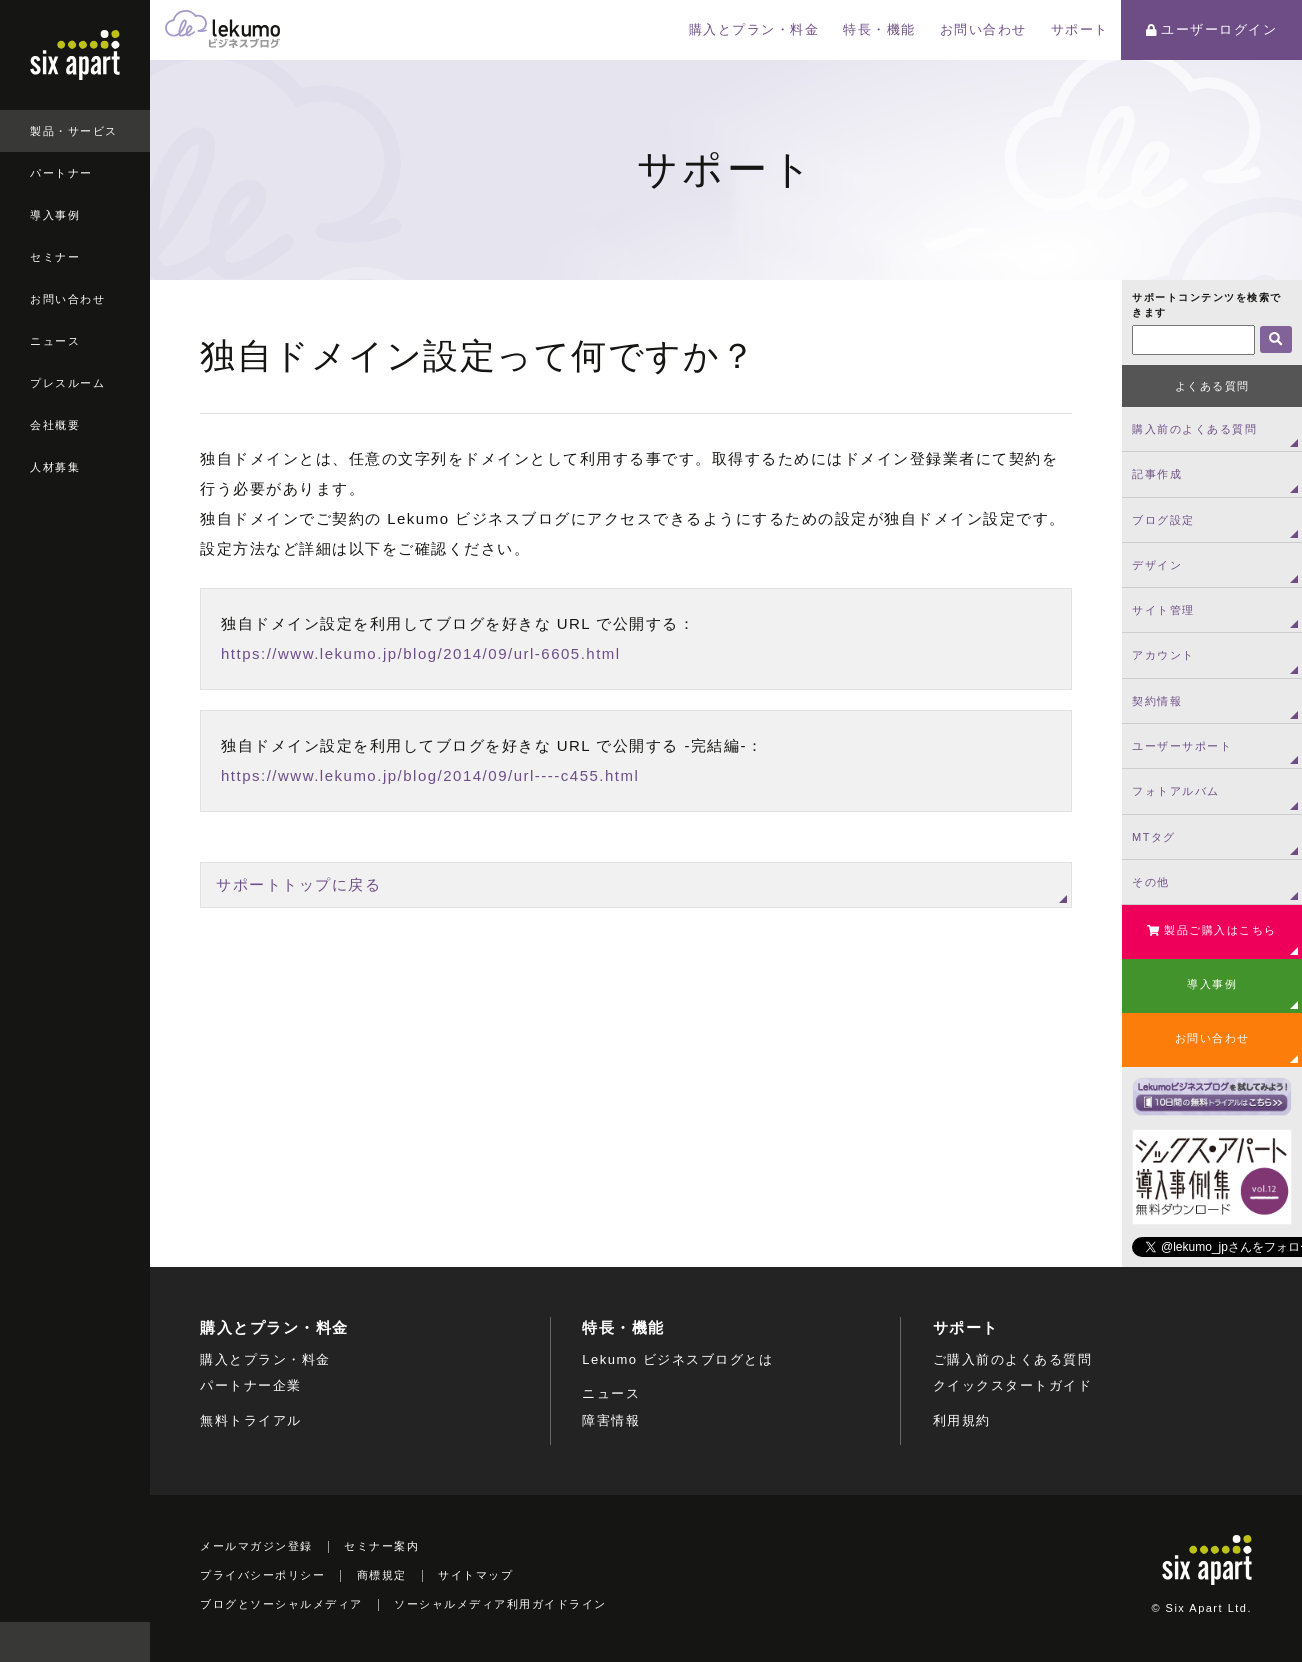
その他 (1151, 882)
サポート (1080, 29)
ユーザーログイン (1212, 29)
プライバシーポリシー (262, 1575)
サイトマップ (475, 1575)
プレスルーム (67, 383)
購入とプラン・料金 (754, 29)
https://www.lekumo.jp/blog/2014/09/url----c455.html (430, 775)
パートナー (61, 173)
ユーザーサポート (1182, 746)
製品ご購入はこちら (1211, 930)
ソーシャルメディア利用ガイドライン (500, 1604)
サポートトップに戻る (298, 884)
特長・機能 (879, 29)
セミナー (55, 257)
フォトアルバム (1176, 791)
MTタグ (1154, 837)
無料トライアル (251, 1420)
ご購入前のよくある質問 (1013, 1359)
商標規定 (382, 1575)
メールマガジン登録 (256, 1546)
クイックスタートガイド (1013, 1385)
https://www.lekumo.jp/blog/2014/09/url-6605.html (421, 653)
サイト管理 (1163, 610)
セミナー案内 (381, 1546)
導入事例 (55, 215)
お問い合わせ (67, 299)
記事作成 (1157, 474)
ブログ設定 (1163, 520)
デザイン (1157, 565)
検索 (130, 1642)
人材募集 (55, 467)
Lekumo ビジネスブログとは (677, 1359)
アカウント (1163, 655)
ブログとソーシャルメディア (281, 1604)
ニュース (55, 341)
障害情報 (611, 1420)
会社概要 (55, 425)
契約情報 (1157, 701)
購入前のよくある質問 (1194, 429)
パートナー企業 (251, 1385)
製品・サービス (74, 131)
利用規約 (962, 1420)
